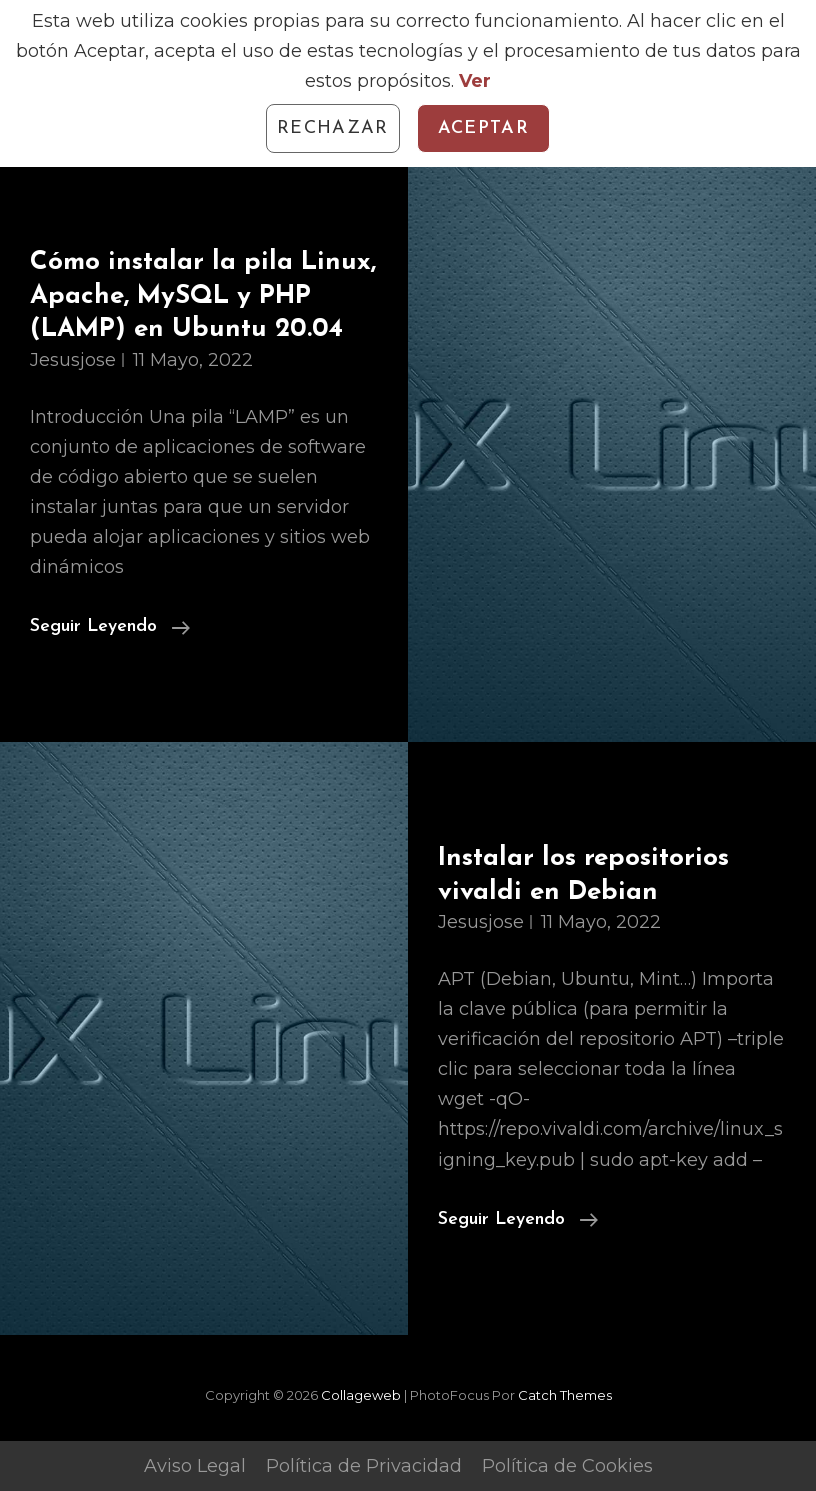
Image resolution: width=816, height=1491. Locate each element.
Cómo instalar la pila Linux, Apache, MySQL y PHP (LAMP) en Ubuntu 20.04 (203, 296)
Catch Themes (565, 1395)
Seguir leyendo (110, 627)
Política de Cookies (567, 1466)
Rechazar (333, 128)
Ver (475, 81)
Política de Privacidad (364, 1466)
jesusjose (73, 360)
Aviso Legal (195, 1466)
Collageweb (361, 1395)
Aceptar (483, 128)
